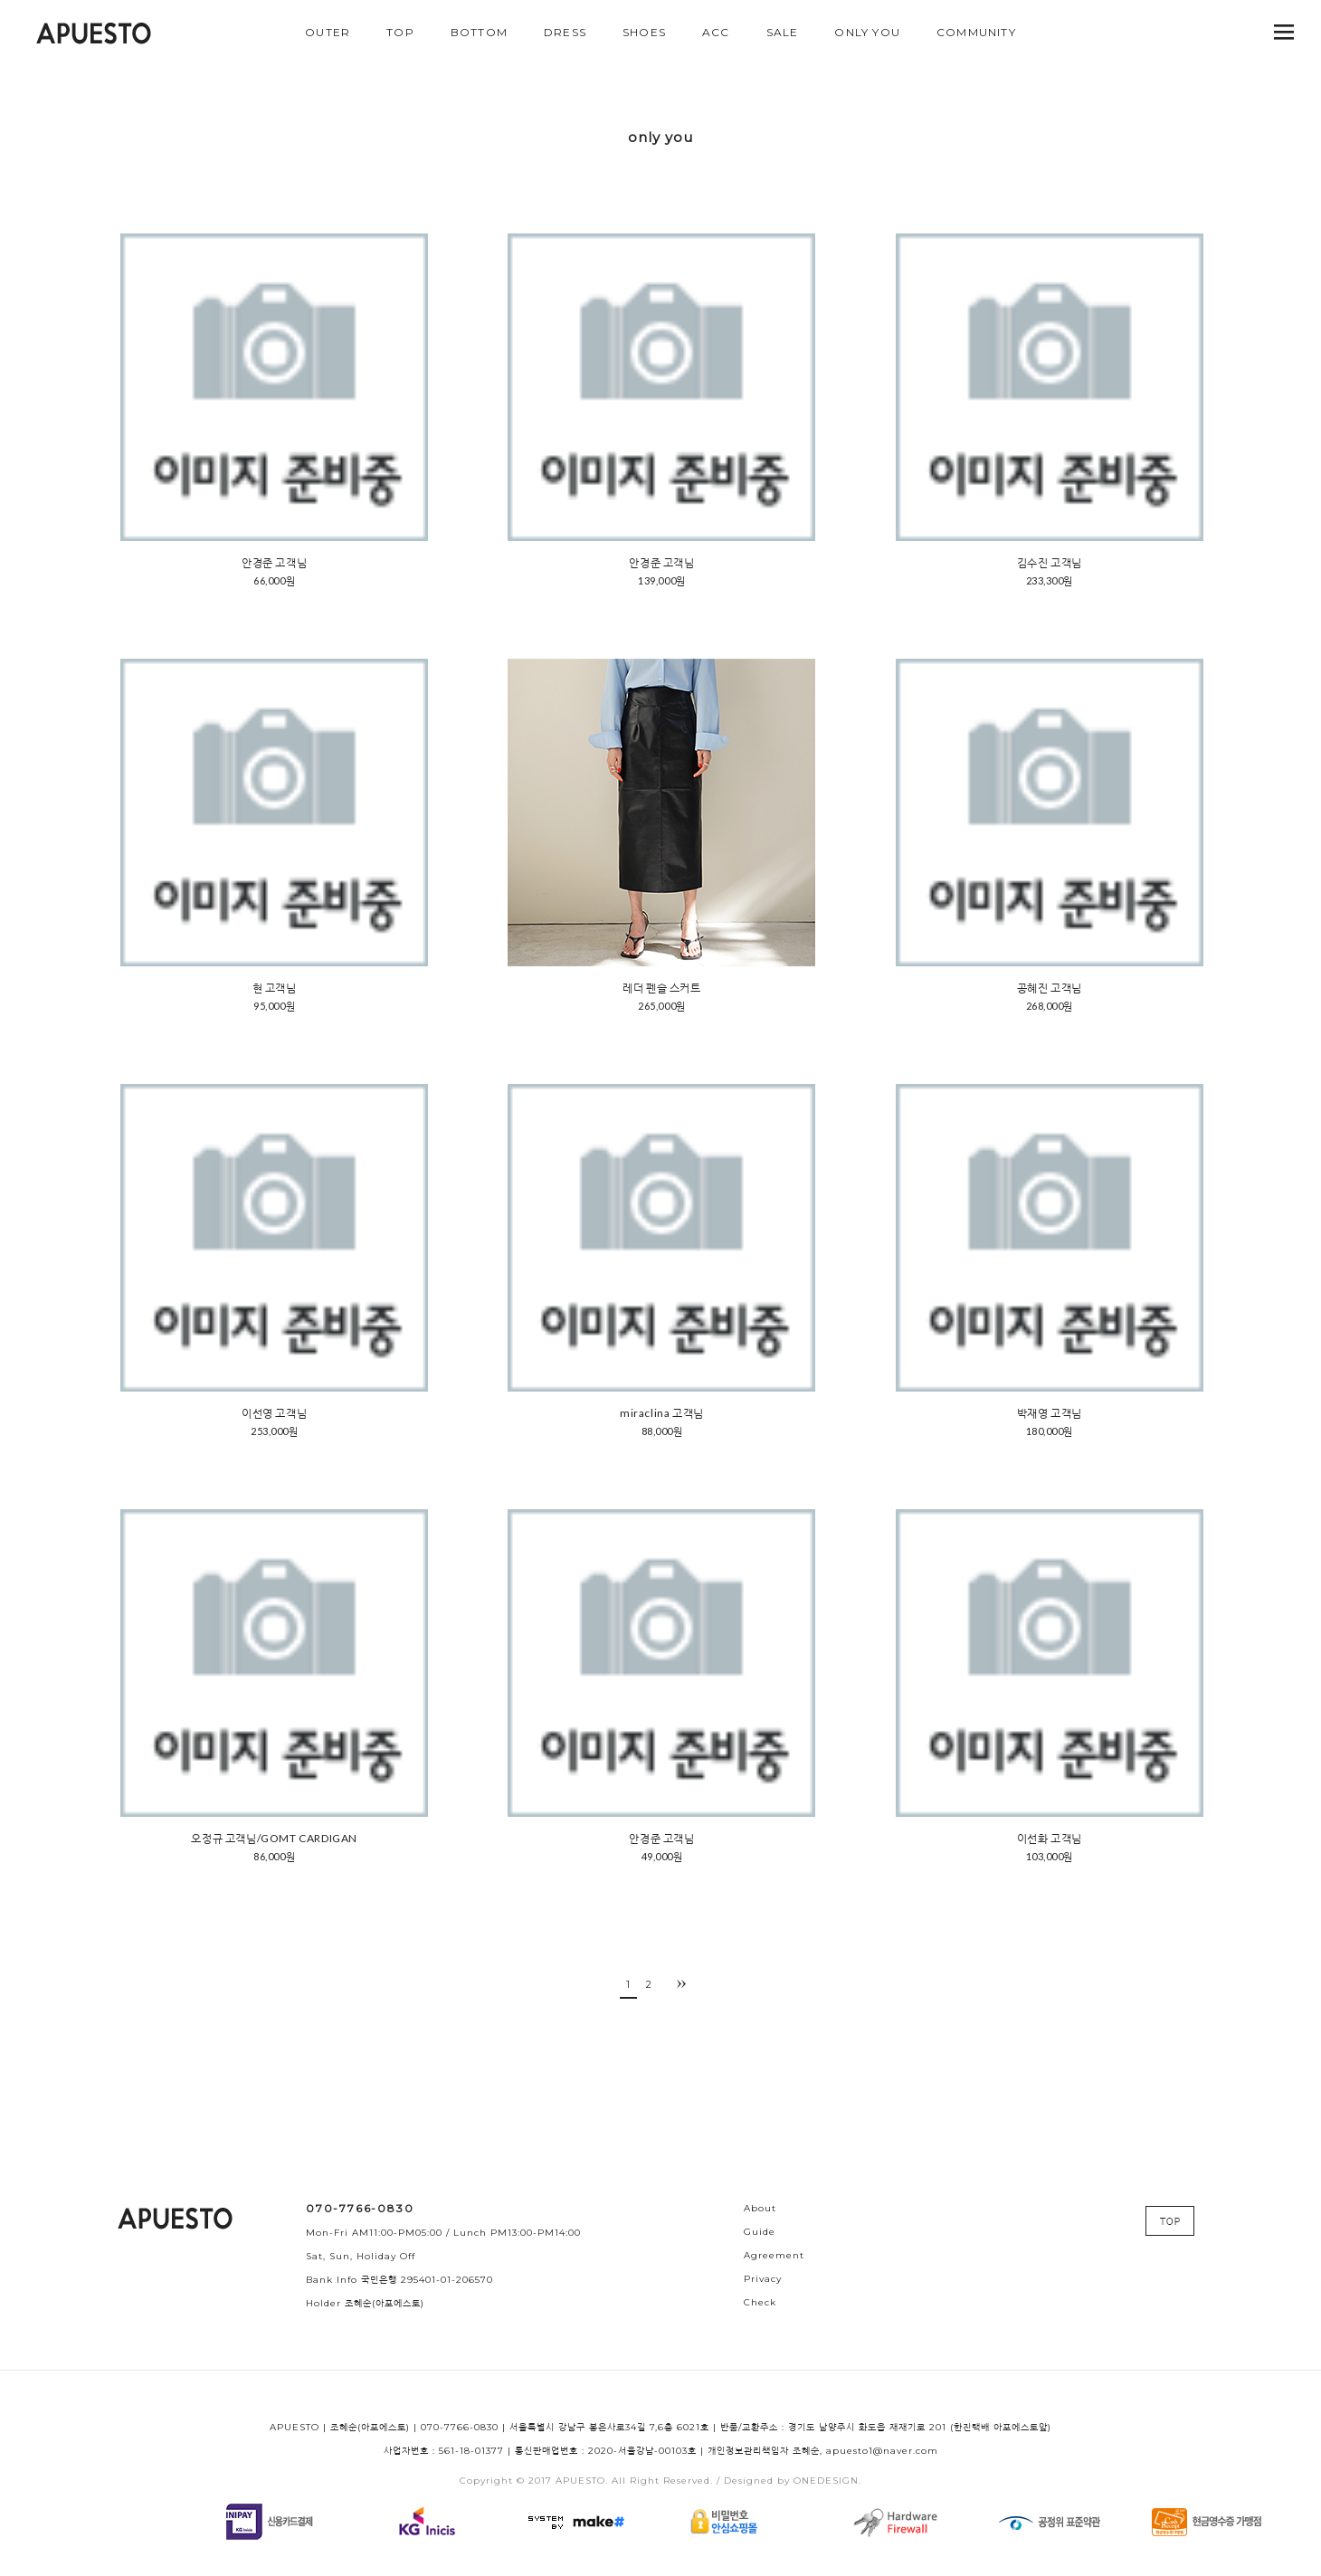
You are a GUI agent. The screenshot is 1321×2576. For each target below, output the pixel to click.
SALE (782, 32)
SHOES (644, 32)
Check (760, 2302)
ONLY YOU (867, 32)
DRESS (565, 32)
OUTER (327, 32)
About (760, 2208)
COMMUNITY (976, 32)
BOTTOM (479, 32)
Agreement (774, 2255)
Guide (759, 2232)
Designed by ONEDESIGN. (792, 2480)
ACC (716, 32)
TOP (400, 32)
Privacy (763, 2279)
